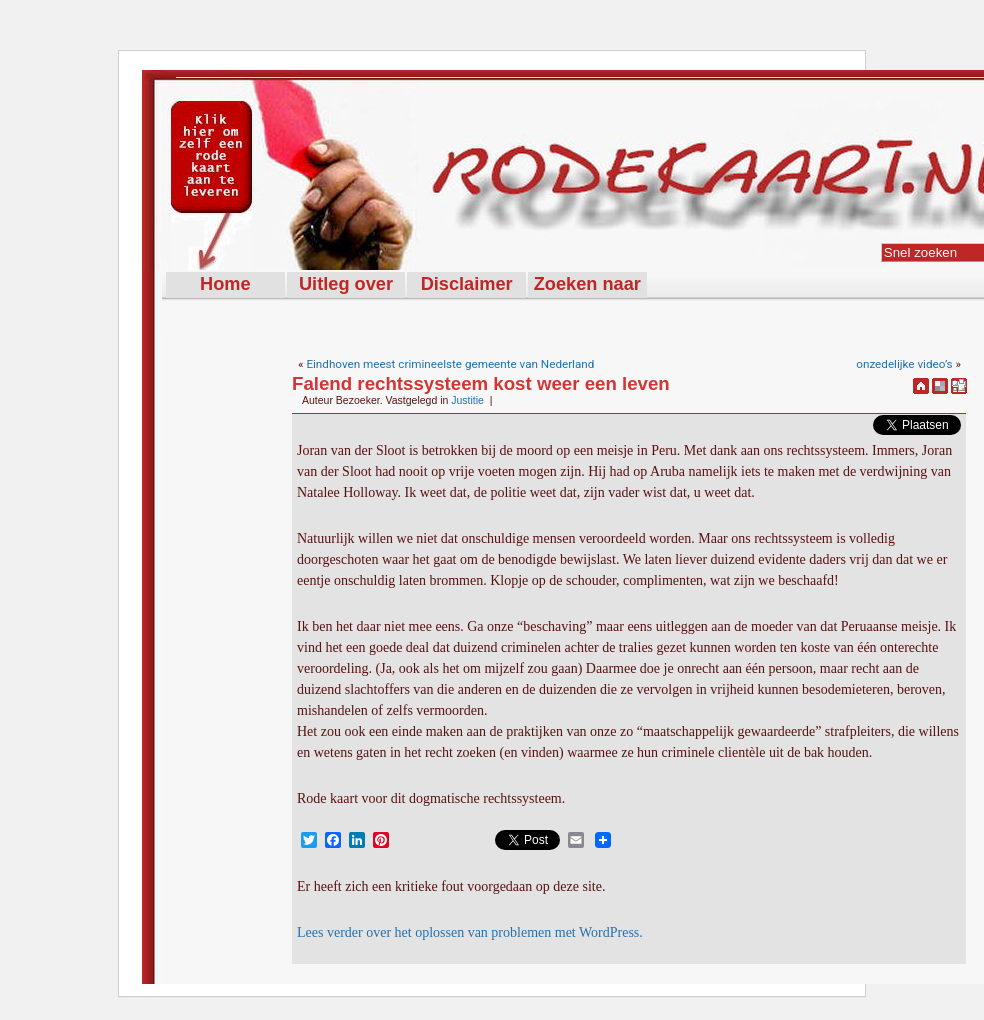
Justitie (467, 400)
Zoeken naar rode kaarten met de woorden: (587, 286)
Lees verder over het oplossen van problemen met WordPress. (470, 932)
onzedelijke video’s (904, 364)
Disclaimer (467, 284)
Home (225, 284)
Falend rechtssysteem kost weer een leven (481, 383)
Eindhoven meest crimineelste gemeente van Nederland (450, 364)
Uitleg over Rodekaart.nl (346, 286)
